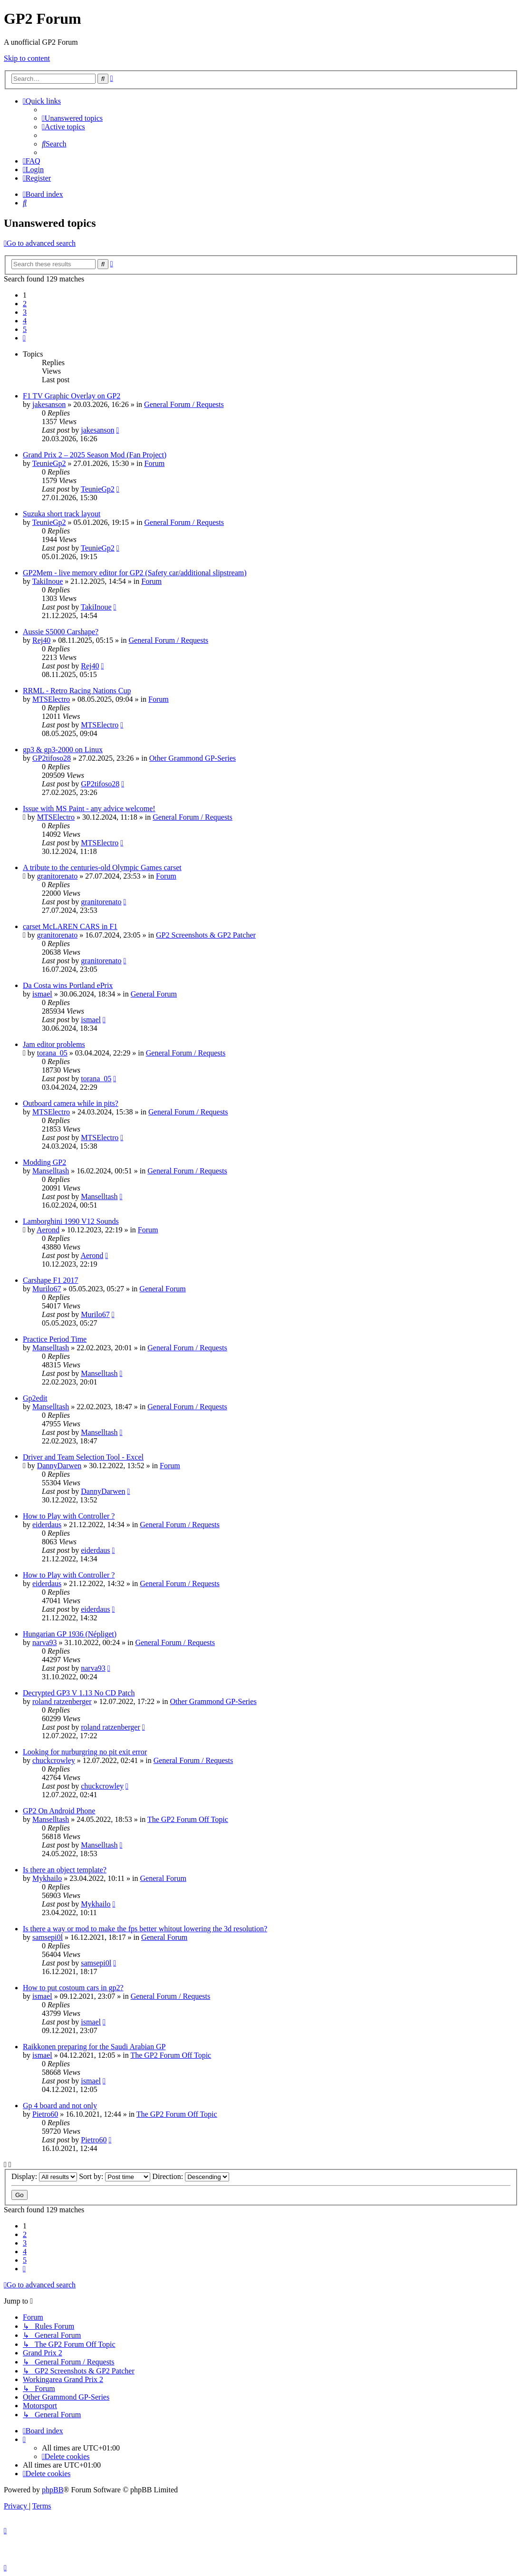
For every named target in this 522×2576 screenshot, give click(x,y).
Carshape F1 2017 (50, 1280)
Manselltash (50, 1171)
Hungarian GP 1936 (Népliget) (69, 1634)
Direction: (190, 2176)
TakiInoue (47, 581)
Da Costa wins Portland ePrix (68, 985)
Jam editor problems (54, 1044)
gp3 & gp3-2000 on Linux (63, 750)
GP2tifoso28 (51, 758)
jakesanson (49, 404)
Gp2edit (35, 1398)
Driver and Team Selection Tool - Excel (83, 1457)
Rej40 (41, 640)
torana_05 (52, 1053)
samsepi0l (47, 1937)
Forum (154, 463)
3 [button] (25, 312)
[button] (24, 338)
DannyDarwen (59, 1466)
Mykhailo (47, 1878)
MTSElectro (51, 699)
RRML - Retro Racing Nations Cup (77, 691)
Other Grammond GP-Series (192, 758)
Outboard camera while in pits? (70, 1103)
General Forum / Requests (184, 404)
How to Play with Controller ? (69, 1516)
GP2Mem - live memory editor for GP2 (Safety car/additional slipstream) (135, 573)
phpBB (52, 2490)
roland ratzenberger (62, 1701)
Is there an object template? (64, 1870)
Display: (44, 2176)
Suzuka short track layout (61, 514)
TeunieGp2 (49, 463)
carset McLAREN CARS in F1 (70, 926)
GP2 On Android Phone (59, 1811)
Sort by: (114, 2176)
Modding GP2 (44, 1162)
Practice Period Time (55, 1339)
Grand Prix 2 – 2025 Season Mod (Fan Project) (94, 455)
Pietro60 (45, 2114)
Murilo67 (46, 1289)
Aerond (48, 1230)
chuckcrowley (53, 1760)
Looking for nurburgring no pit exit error (85, 1752)
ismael (42, 994)
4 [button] (25, 321)
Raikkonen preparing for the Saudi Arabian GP (94, 2047)
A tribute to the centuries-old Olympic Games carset (102, 867)
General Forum (154, 994)
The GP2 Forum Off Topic (187, 1819)
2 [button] (25, 304)
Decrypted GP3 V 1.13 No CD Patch (79, 1693)
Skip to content (27, 58)
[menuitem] (72, 118)
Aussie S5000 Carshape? (60, 632)
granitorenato (57, 876)
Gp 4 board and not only (60, 2105)
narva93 (44, 1642)
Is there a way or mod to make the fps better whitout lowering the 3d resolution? (145, 1929)
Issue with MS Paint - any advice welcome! (89, 808)
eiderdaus (46, 1524)
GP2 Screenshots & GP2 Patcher (206, 935)
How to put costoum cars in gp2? (73, 1988)
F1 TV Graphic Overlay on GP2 (71, 396)
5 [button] (25, 329)
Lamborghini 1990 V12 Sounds (71, 1221)
